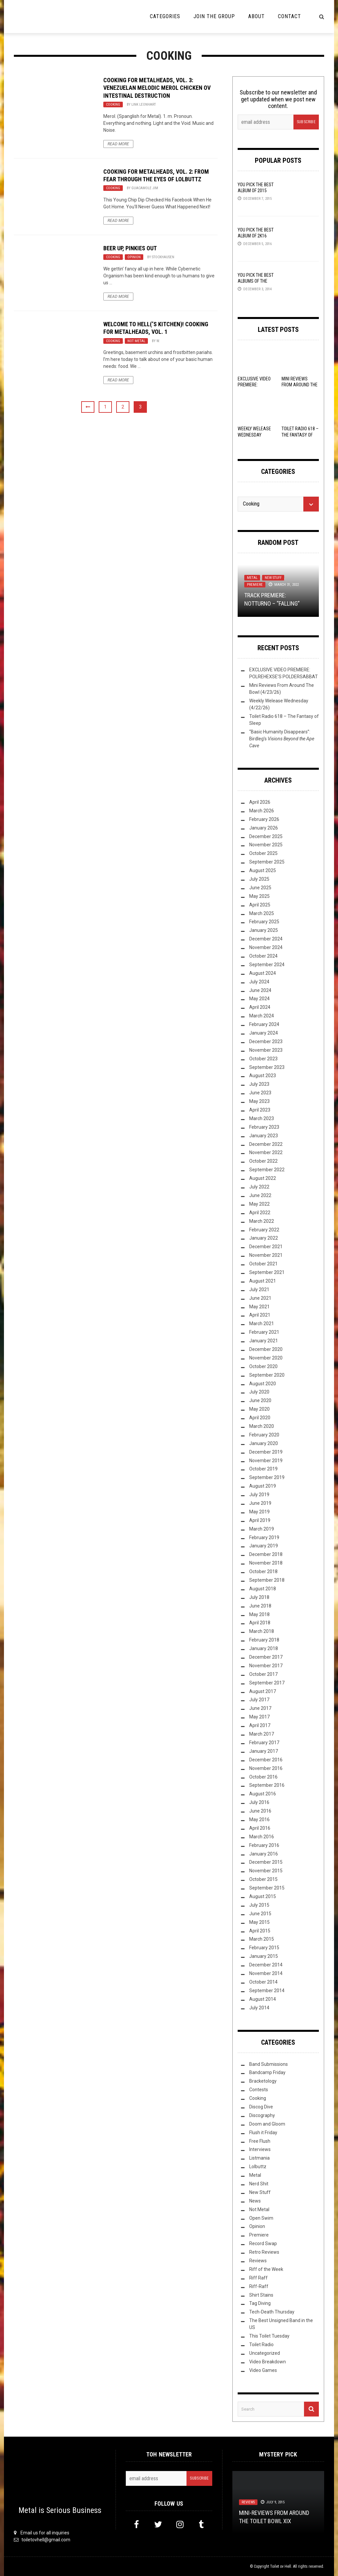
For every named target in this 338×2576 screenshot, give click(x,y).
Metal (252, 578)
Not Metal (136, 341)
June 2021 (260, 1298)
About (256, 16)
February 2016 (264, 1845)
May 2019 (259, 1511)
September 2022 (267, 1169)
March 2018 (261, 1631)
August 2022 (262, 1178)
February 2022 (264, 1229)
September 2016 (267, 1785)
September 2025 (267, 862)
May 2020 (259, 1409)
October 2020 (263, 1366)
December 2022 (266, 1144)
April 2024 (259, 1007)
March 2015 (261, 1939)
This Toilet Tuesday (269, 2336)
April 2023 (259, 1109)
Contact (289, 16)
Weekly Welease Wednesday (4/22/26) (254, 434)
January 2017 (263, 1751)
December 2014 (266, 1964)
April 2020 (259, 1417)
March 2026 (261, 810)
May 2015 (259, 1922)
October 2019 (263, 1468)
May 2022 (259, 1204)
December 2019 (266, 1452)
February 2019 (264, 1537)
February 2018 (264, 1639)
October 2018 (263, 1571)
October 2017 (263, 1674)
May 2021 (259, 1306)
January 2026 (263, 827)
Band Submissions (268, 2064)
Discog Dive (261, 2106)
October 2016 (263, 1777)
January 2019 (263, 1545)
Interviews (260, 2149)
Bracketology (263, 2081)
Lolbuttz (257, 2166)
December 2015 (266, 1862)
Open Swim (261, 2218)
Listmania (259, 2158)
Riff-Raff (258, 2286)
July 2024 (259, 981)
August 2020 (262, 1383)
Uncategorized (264, 2353)
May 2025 (259, 896)
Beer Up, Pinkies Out (130, 248)
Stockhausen (163, 257)
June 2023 (260, 1092)
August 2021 (262, 1281)
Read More (118, 144)
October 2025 (263, 853)
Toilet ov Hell (280, 2566)
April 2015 (259, 1930)
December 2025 (266, 836)
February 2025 (264, 921)
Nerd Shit (258, 2183)
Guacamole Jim (144, 188)
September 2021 (267, 1272)
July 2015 (259, 1905)
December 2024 (266, 938)
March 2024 (261, 1015)
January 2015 (263, 1956)
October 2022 (263, 1161)
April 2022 (259, 1212)
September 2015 (267, 1887)
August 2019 (262, 1486)
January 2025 (263, 930)
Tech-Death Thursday (271, 2311)
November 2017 (266, 1665)
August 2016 (262, 1793)
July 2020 (259, 1391)
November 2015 (266, 1870)
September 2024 (267, 964)
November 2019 (266, 1460)
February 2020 (264, 1434)
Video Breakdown (267, 2361)
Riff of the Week (266, 2269)
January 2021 (263, 1340)
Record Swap (263, 2243)
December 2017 (266, 1657)
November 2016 (266, 1768)
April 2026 (259, 802)
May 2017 (259, 1716)
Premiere (255, 584)
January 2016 (263, 1853)
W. (158, 341)
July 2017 (259, 1699)
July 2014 (259, 2007)
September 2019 (267, 1477)
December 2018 (266, 1554)
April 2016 (259, 1828)
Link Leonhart (143, 104)
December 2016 (266, 1759)
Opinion (134, 257)
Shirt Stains (261, 2295)
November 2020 (266, 1357)
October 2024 (263, 956)
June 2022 (260, 1195)
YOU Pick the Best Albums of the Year (256, 281)
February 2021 (264, 1332)
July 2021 (259, 1289)
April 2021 (259, 1315)
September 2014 (267, 1990)
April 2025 (259, 904)
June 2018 (260, 1605)
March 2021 (261, 1323)
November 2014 (266, 1973)
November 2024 (266, 947)
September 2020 (267, 1375)
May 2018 (259, 1614)
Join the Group (214, 16)
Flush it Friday (263, 2132)
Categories (165, 16)
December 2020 (266, 1349)
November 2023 (266, 1050)
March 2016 (261, 1836)
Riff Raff (258, 2277)
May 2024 (259, 998)
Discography (262, 2115)
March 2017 (261, 1734)
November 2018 (266, 1563)
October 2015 (263, 1879)
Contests (258, 2089)
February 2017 (264, 1742)
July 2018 (259, 1597)
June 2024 (260, 990)
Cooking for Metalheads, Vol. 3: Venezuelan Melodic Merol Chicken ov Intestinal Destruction (157, 88)
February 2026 (264, 819)
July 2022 (259, 1186)
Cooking (113, 104)
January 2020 (263, 1443)
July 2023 (259, 1084)
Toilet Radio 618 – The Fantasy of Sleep (300, 434)
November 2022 (266, 1152)
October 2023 (263, 1058)
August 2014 (262, 1999)
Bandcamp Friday (267, 2072)
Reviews (258, 2260)
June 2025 (260, 887)
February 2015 (264, 1947)
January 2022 (263, 1238)
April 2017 (259, 1725)
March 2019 (261, 1529)
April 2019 (259, 1520)
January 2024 (263, 1033)
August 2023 (262, 1075)
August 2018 (262, 1588)
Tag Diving (260, 2303)
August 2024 (262, 973)
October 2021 (263, 1263)
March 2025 (261, 913)
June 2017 (260, 1708)
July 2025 (259, 879)
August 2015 (262, 1896)
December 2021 (266, 1246)
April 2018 (259, 1622)
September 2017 (267, 1682)
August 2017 (262, 1691)
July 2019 (259, 1494)
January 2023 (263, 1135)
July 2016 (259, 1802)
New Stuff (273, 578)
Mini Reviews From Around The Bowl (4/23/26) (300, 384)
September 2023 (267, 1067)
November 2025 (266, 844)
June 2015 (260, 1913)
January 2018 (263, 1648)
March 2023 (261, 1118)
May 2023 (259, 1101)
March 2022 (261, 1221)
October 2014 (263, 1982)
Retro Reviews (264, 2252)
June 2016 (260, 1811)
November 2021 (266, 1255)
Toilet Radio (261, 2344)
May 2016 (259, 1819)
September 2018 (267, 1580)
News (255, 2201)
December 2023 (266, 1041)
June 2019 (260, 1503)
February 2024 (264, 1024)
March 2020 (261, 1426)
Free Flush (259, 2141)
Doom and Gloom (267, 2124)
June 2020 (260, 1400)
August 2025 (262, 870)
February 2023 (264, 1127)
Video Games (263, 2370)
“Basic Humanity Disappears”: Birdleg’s (281, 738)
